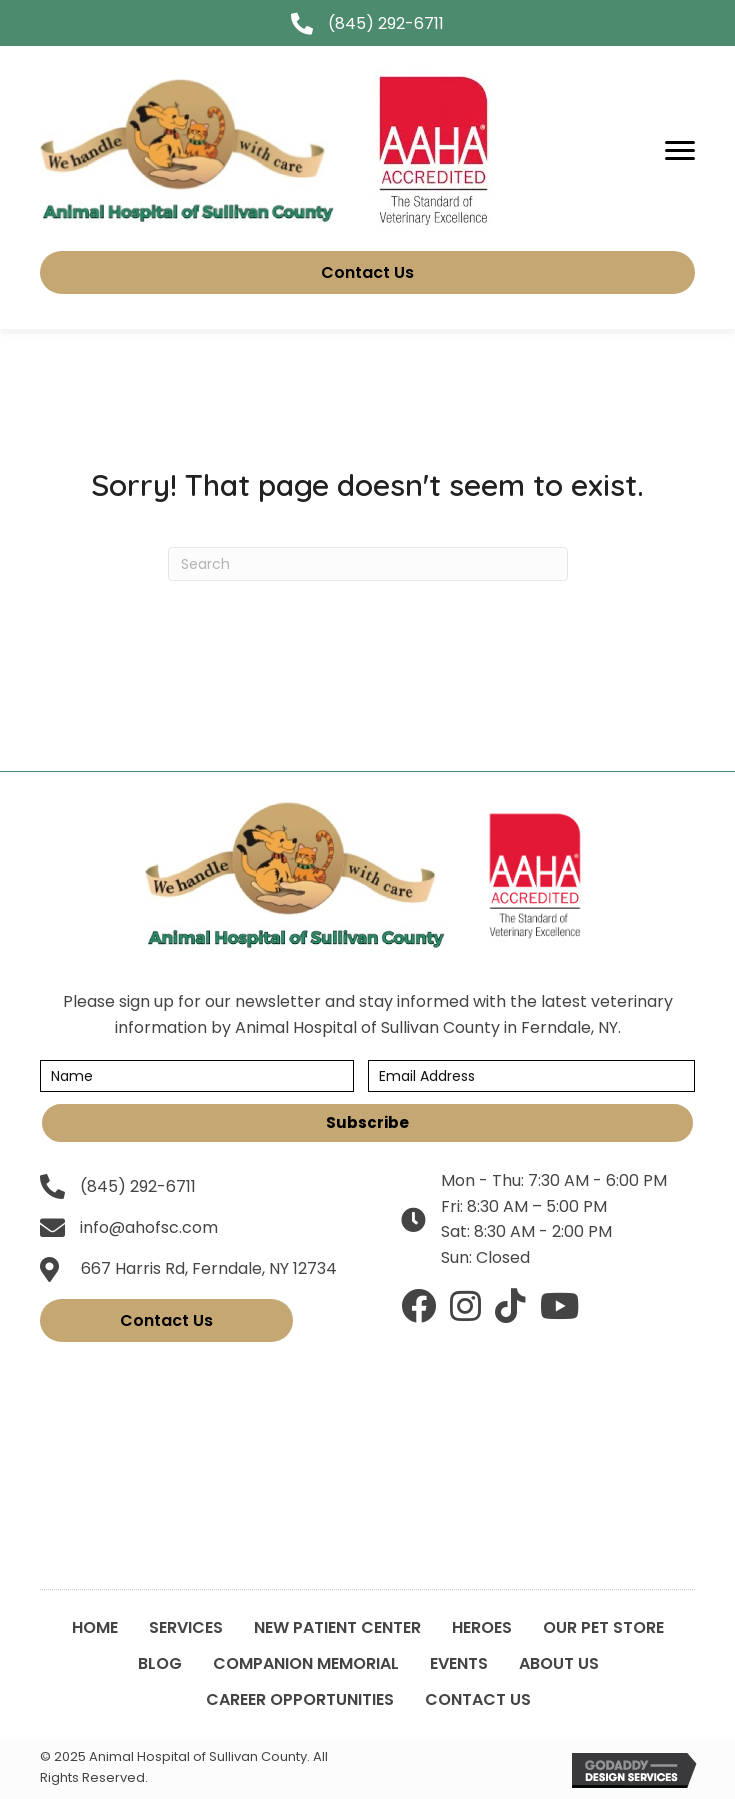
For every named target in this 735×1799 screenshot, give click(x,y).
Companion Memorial (306, 1663)
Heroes (482, 1627)
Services (186, 1627)
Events (459, 1663)
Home (95, 1627)
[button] (367, 1123)
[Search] (368, 564)
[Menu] (680, 151)
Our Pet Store (603, 1627)
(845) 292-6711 (386, 23)
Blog (160, 1663)
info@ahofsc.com (149, 1227)
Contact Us (478, 1699)
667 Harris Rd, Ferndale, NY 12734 (209, 1268)
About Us (559, 1663)
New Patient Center (337, 1627)
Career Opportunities (300, 1699)
